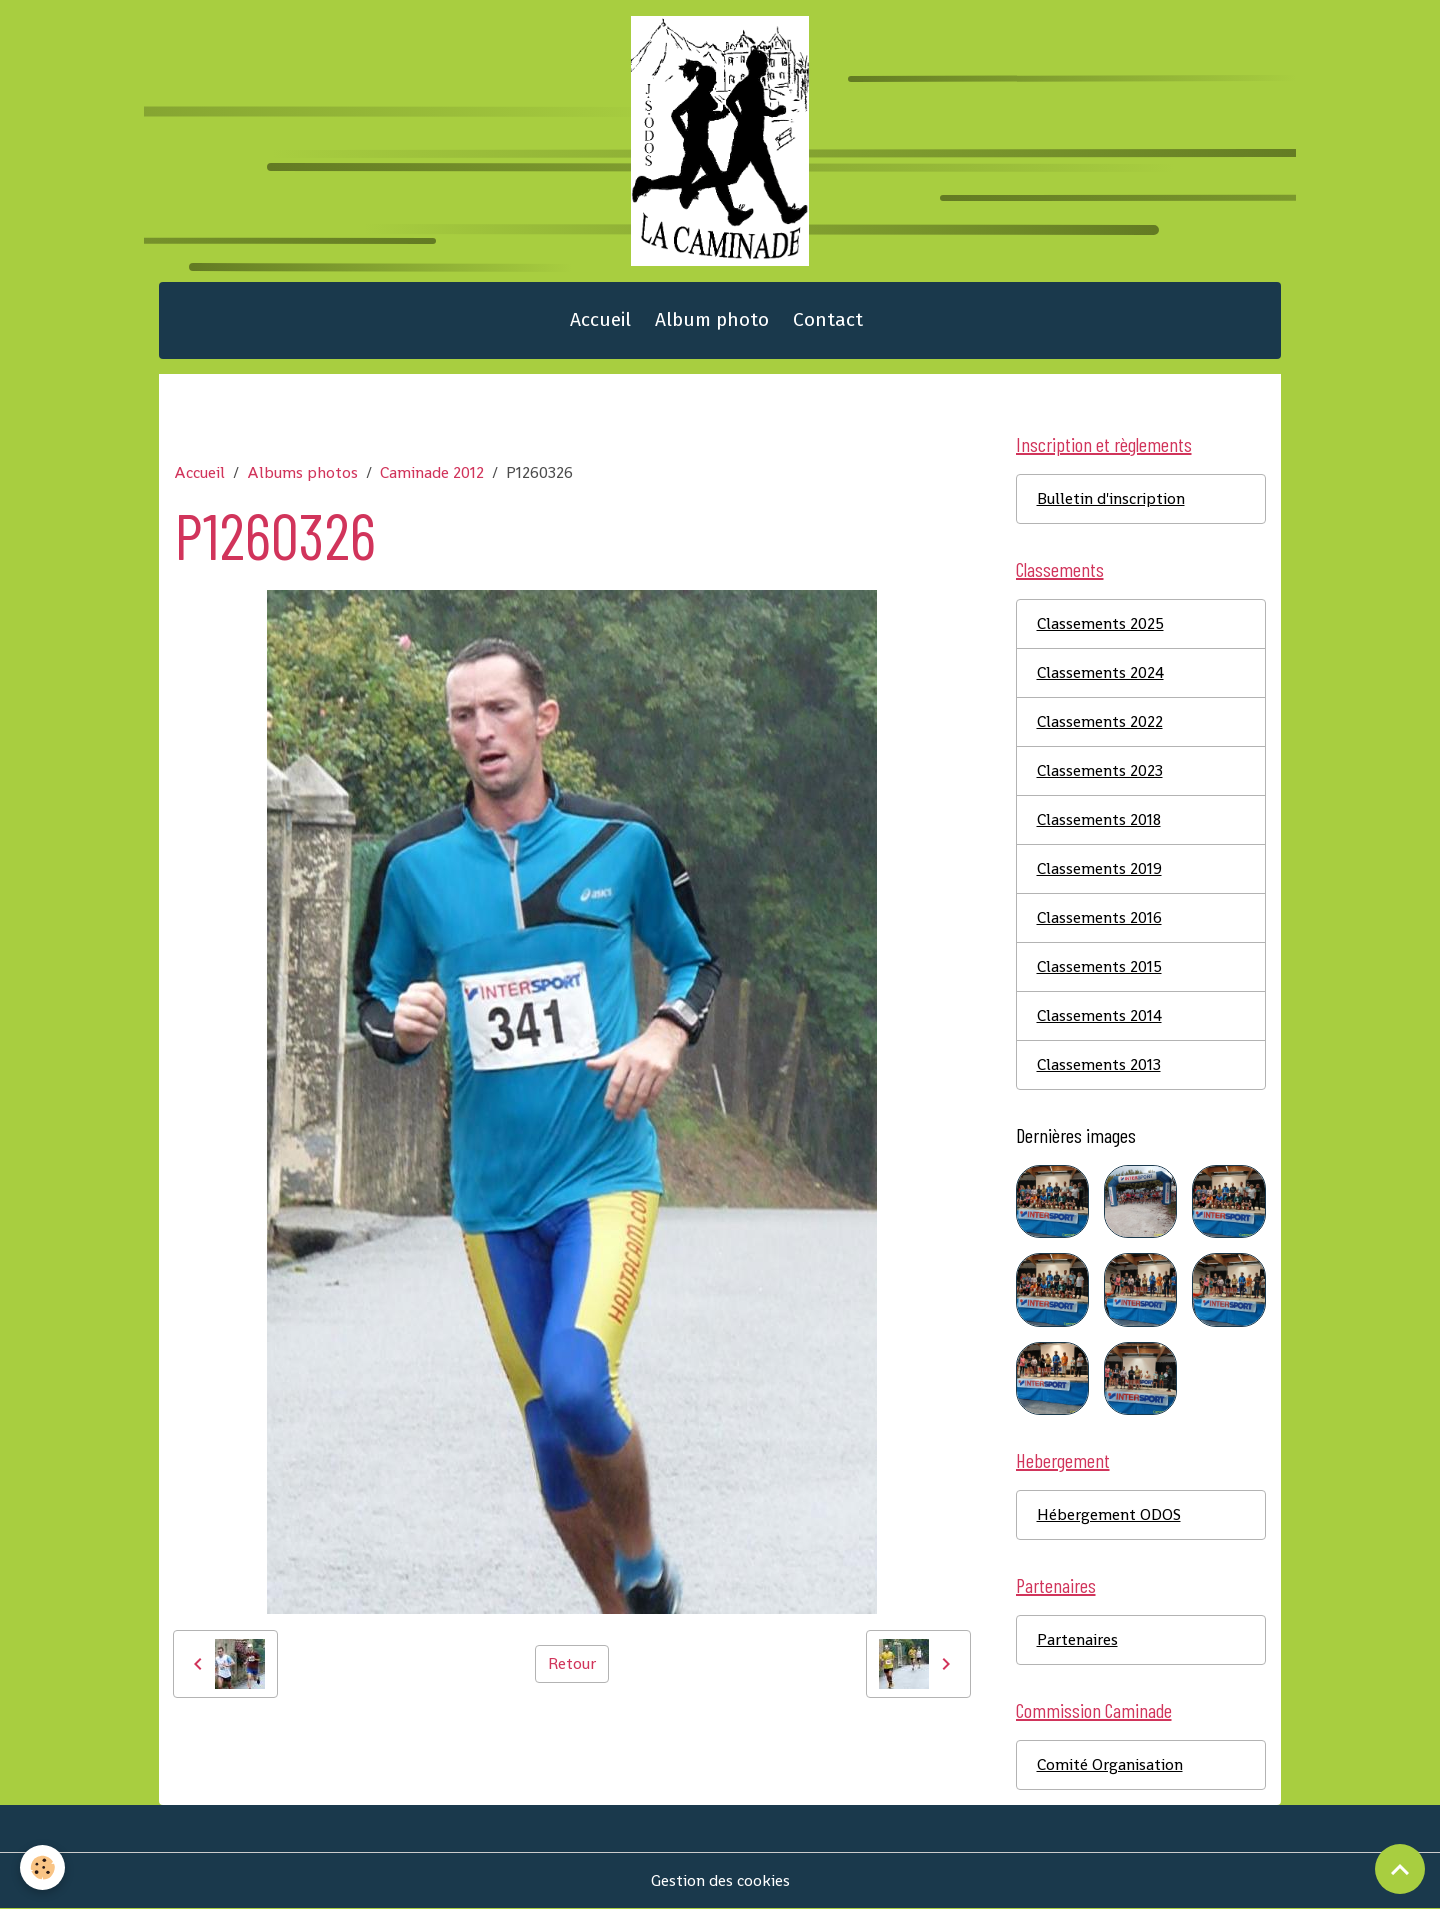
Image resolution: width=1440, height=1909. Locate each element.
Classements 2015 (1099, 966)
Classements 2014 (1099, 1015)
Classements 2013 (1099, 1064)
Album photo (712, 319)
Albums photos (302, 472)
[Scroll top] (1400, 1869)
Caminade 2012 (432, 472)
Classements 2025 (1100, 623)
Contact (828, 319)
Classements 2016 (1099, 917)
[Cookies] (42, 1867)
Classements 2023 (1100, 770)
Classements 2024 (1100, 672)
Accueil (600, 319)
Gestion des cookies (720, 1880)
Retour (572, 1663)
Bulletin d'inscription (1111, 498)
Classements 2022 (1100, 721)
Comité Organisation (1110, 1764)
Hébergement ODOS (1109, 1514)
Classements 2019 (1099, 868)
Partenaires (1077, 1639)
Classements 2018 (1099, 819)
